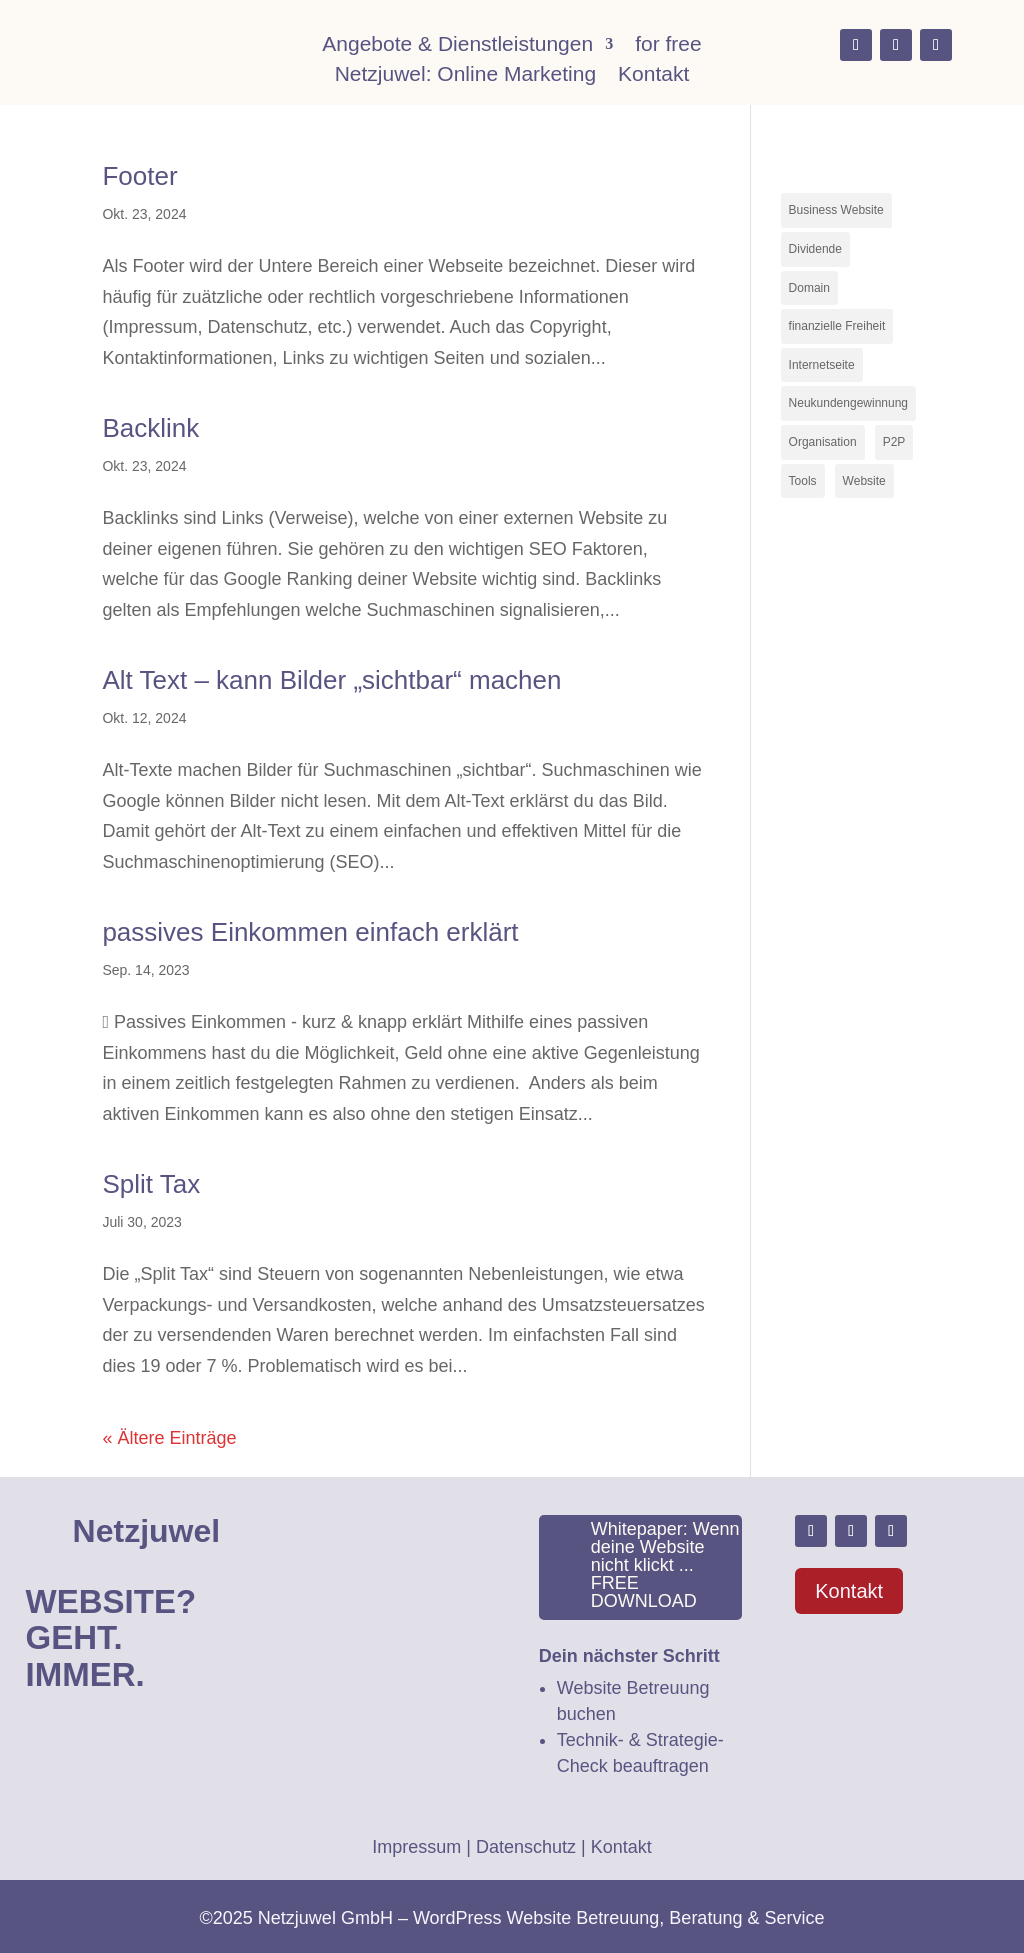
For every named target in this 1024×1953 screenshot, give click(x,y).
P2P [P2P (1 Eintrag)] (894, 442)
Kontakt (653, 76)
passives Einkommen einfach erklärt (310, 932)
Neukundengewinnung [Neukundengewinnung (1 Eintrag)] (848, 403)
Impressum (416, 1847)
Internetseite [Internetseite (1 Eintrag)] (822, 365)
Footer (139, 176)
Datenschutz (526, 1847)
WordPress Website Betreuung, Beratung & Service (619, 1918)
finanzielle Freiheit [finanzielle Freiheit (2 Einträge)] (837, 326)
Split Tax (151, 1184)
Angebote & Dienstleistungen (457, 46)
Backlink (150, 428)
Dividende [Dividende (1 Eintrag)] (815, 249)
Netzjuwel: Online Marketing (465, 76)
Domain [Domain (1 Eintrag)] (809, 288)
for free (668, 46)
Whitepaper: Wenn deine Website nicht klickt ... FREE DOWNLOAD (665, 1565)
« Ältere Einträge (169, 1438)
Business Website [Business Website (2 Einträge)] (836, 210)
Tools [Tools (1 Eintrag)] (803, 481)
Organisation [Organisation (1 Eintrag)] (823, 442)
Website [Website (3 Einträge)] (864, 481)
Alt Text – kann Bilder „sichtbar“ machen (331, 680)
